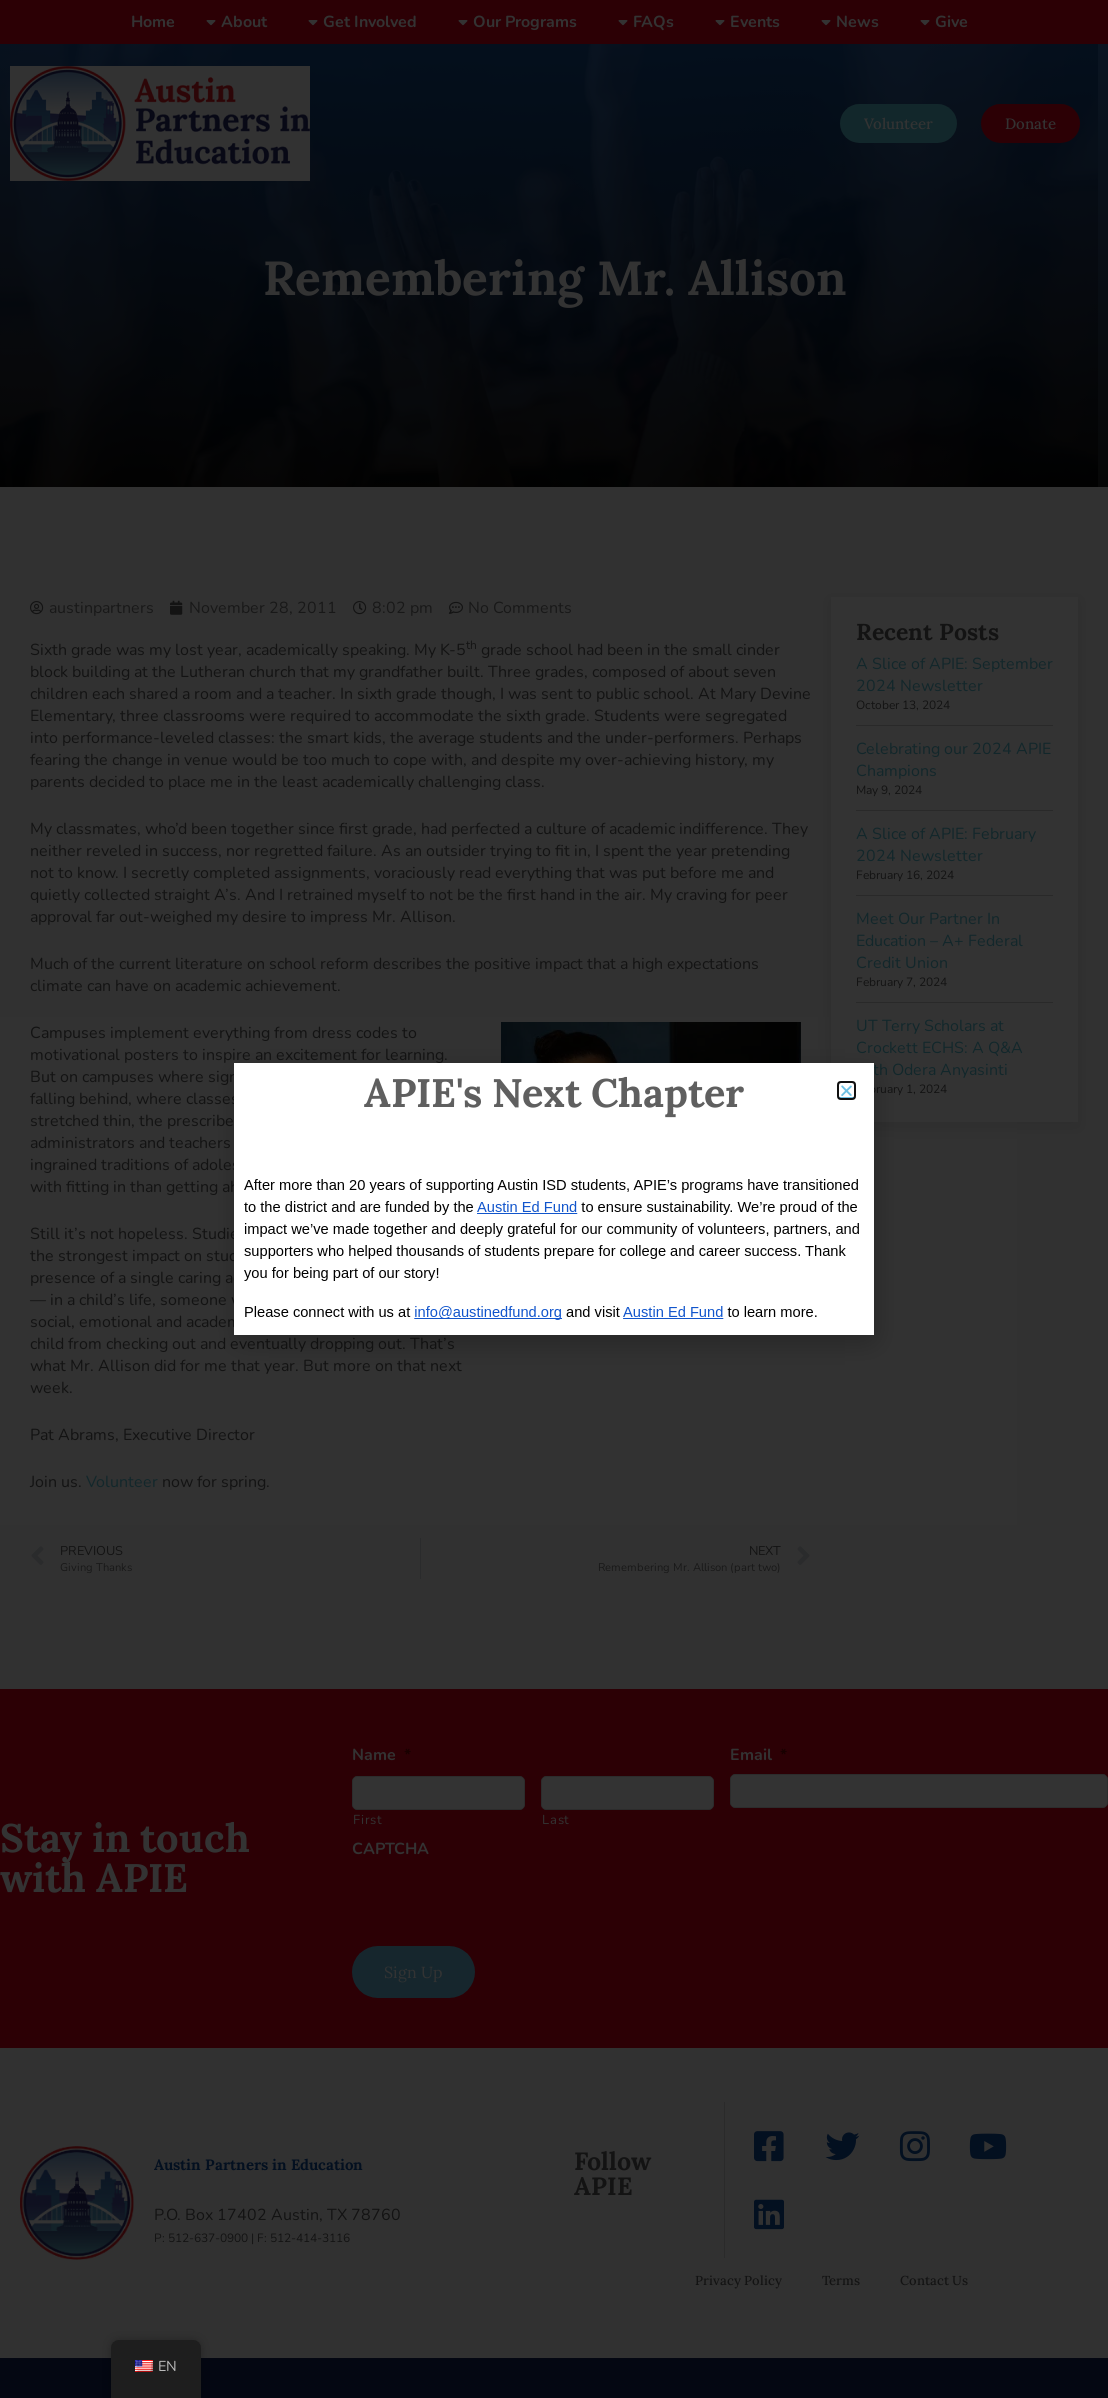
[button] (846, 1090)
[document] (554, 1199)
